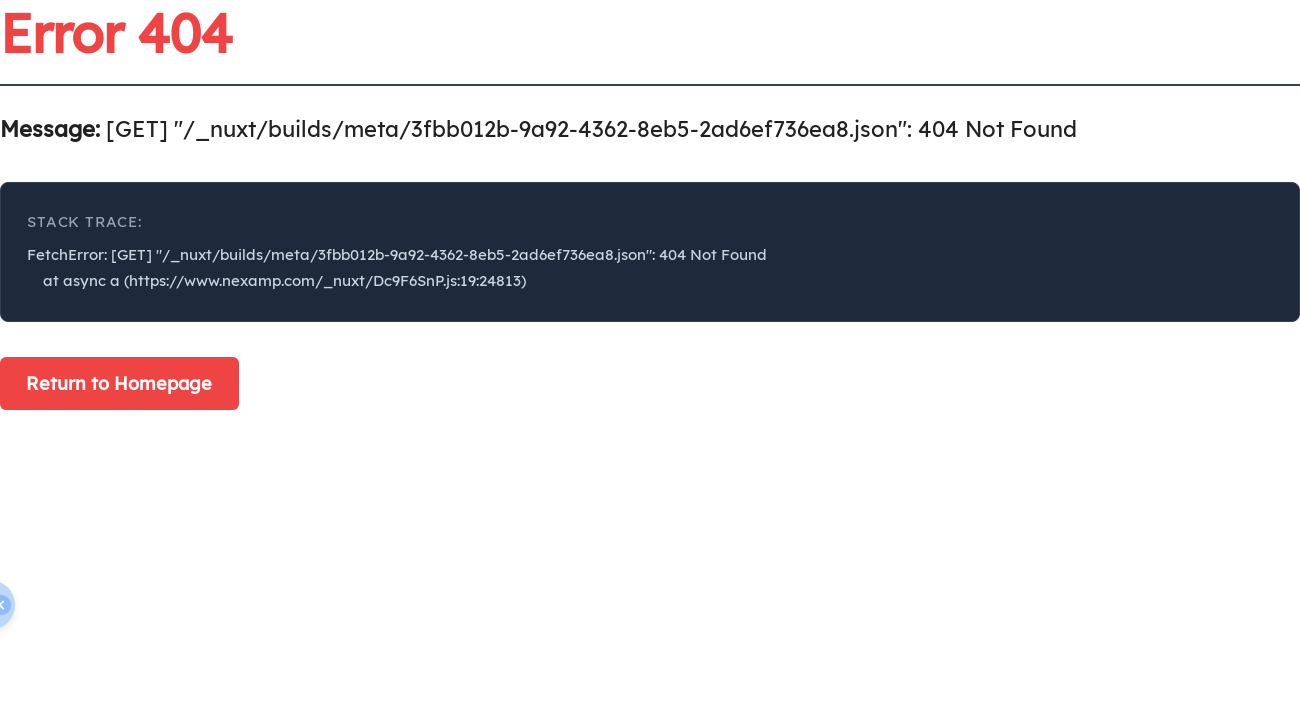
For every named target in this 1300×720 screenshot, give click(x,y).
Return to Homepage (119, 383)
